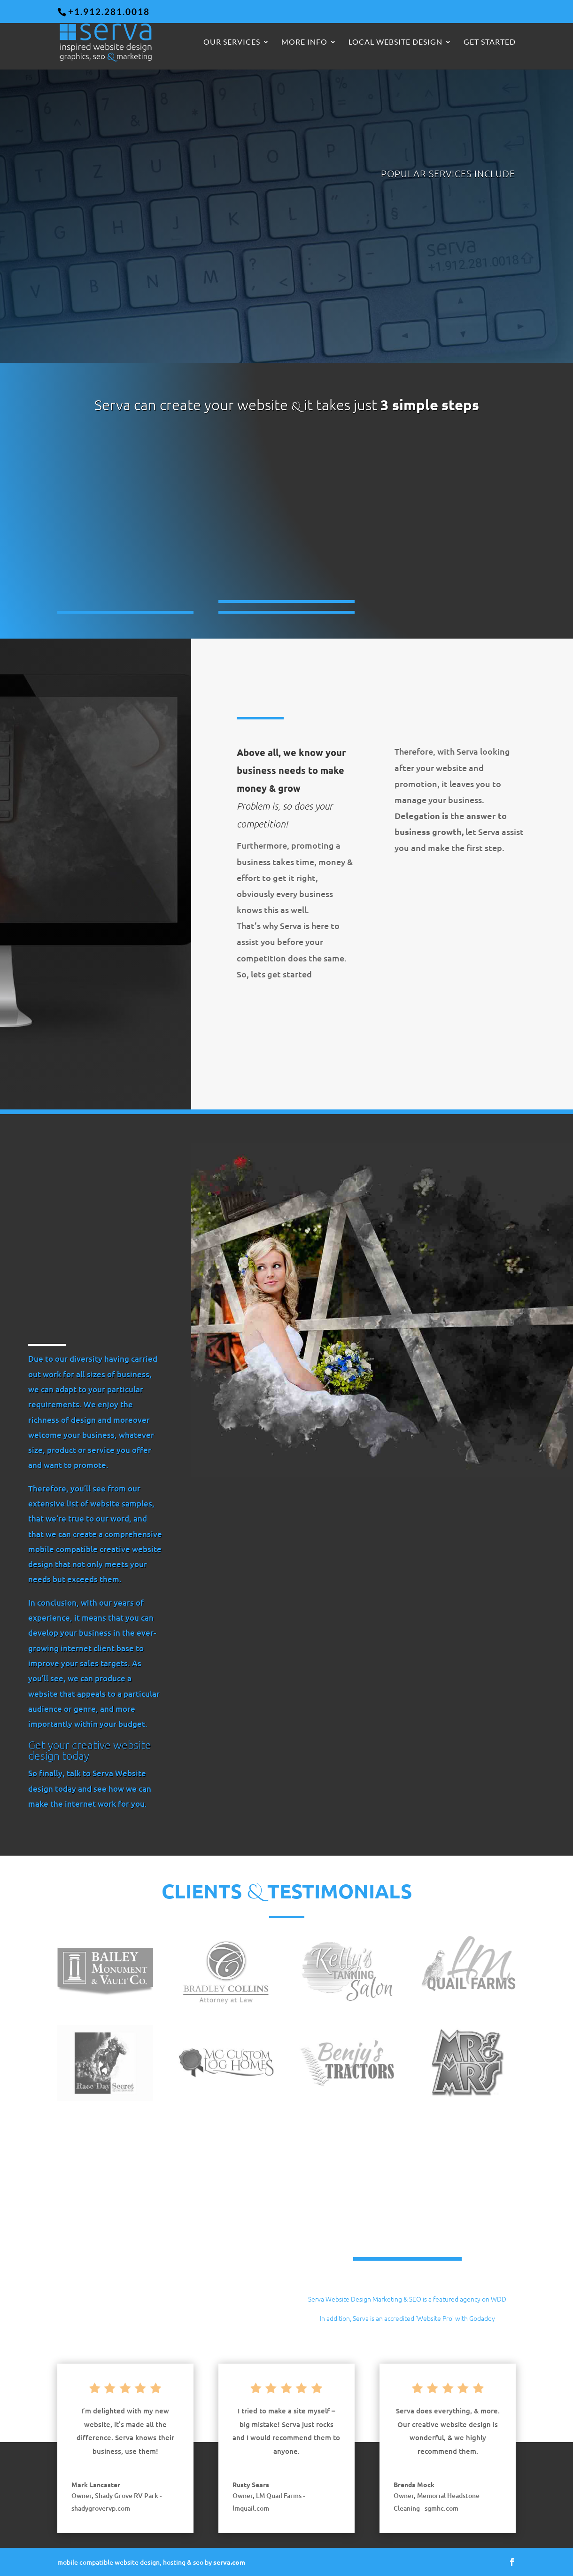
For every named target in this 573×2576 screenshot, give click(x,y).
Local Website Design (395, 42)
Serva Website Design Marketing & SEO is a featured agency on (399, 2298)
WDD (498, 2298)
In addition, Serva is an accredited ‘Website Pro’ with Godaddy (407, 2318)
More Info (304, 42)
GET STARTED (490, 42)
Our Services (231, 42)
